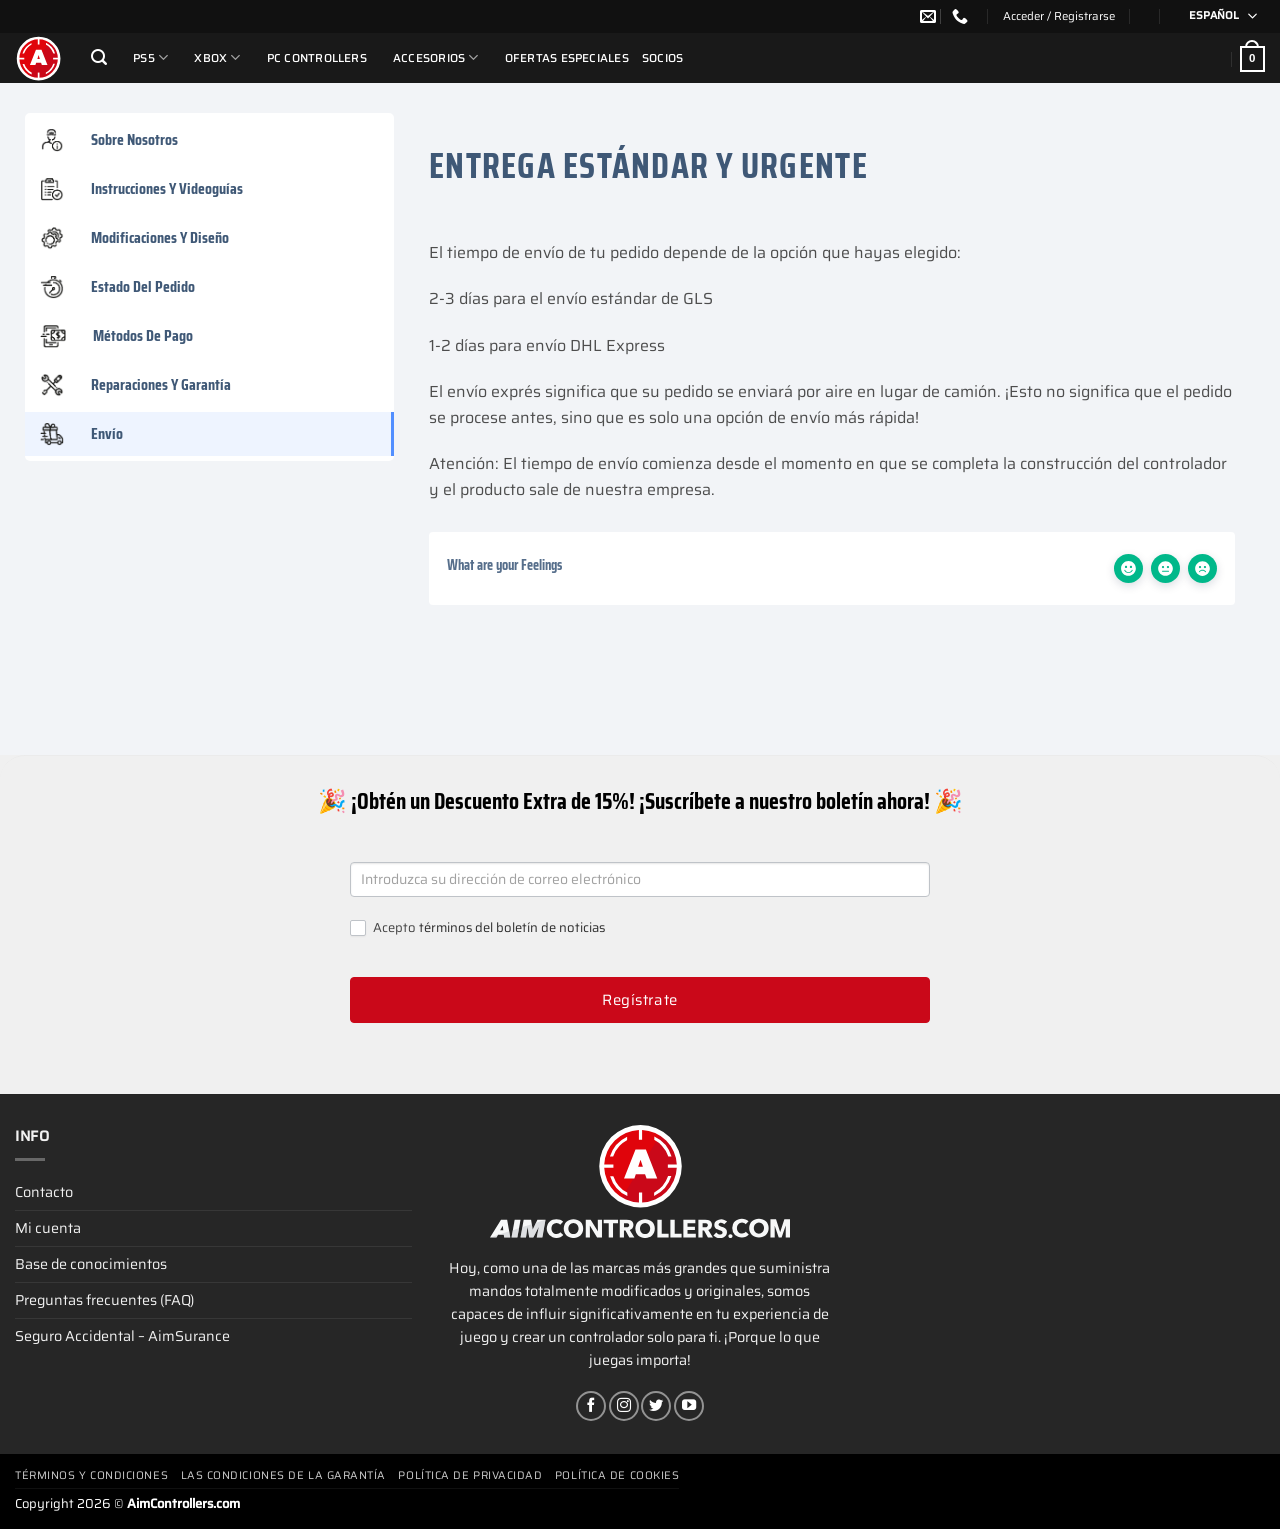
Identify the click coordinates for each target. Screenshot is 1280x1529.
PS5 (150, 57)
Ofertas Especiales (567, 58)
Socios (662, 58)
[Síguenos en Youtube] (689, 1406)
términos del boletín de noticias (512, 927)
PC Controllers (317, 58)
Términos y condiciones (91, 1475)
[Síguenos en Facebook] (591, 1406)
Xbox (217, 57)
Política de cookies (617, 1475)
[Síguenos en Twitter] (656, 1406)
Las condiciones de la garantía (284, 1475)
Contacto (44, 1192)
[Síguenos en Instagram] (624, 1406)
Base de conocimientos (91, 1264)
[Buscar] (99, 57)
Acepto (477, 928)
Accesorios (436, 57)
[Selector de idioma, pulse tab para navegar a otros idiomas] (1216, 16)
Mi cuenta (48, 1228)
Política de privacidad (470, 1475)
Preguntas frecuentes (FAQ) (104, 1300)
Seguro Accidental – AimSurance (122, 1336)
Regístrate (640, 1000)
